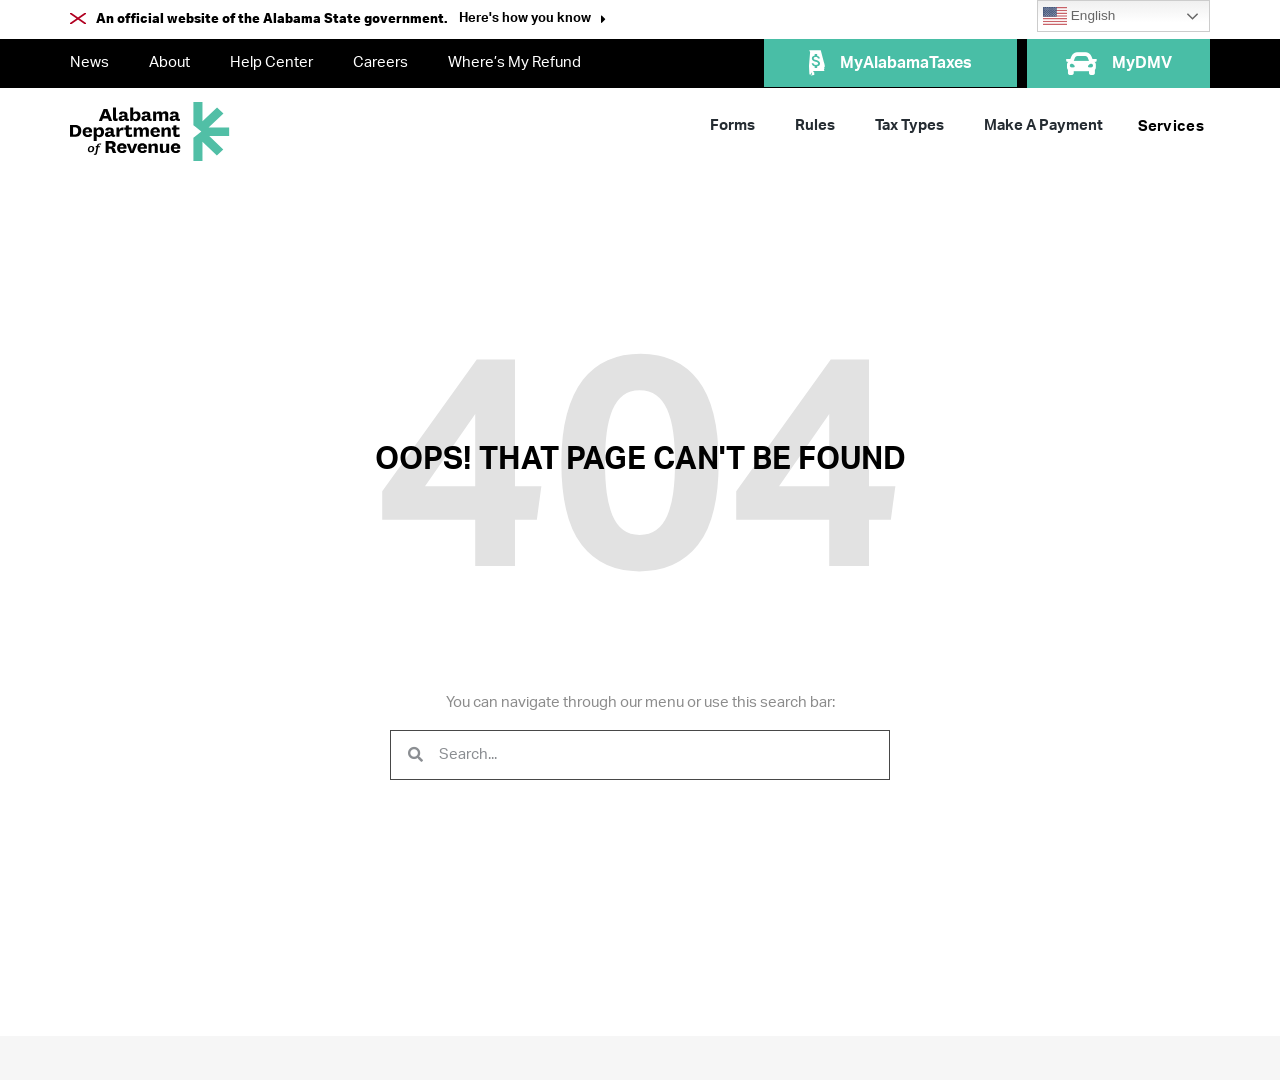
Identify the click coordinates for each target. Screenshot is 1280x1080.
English (1079, 16)
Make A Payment (1043, 125)
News (89, 62)
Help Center (271, 62)
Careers (380, 62)
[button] (532, 20)
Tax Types (909, 125)
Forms (732, 125)
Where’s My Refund (514, 62)
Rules (815, 125)
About (169, 62)
